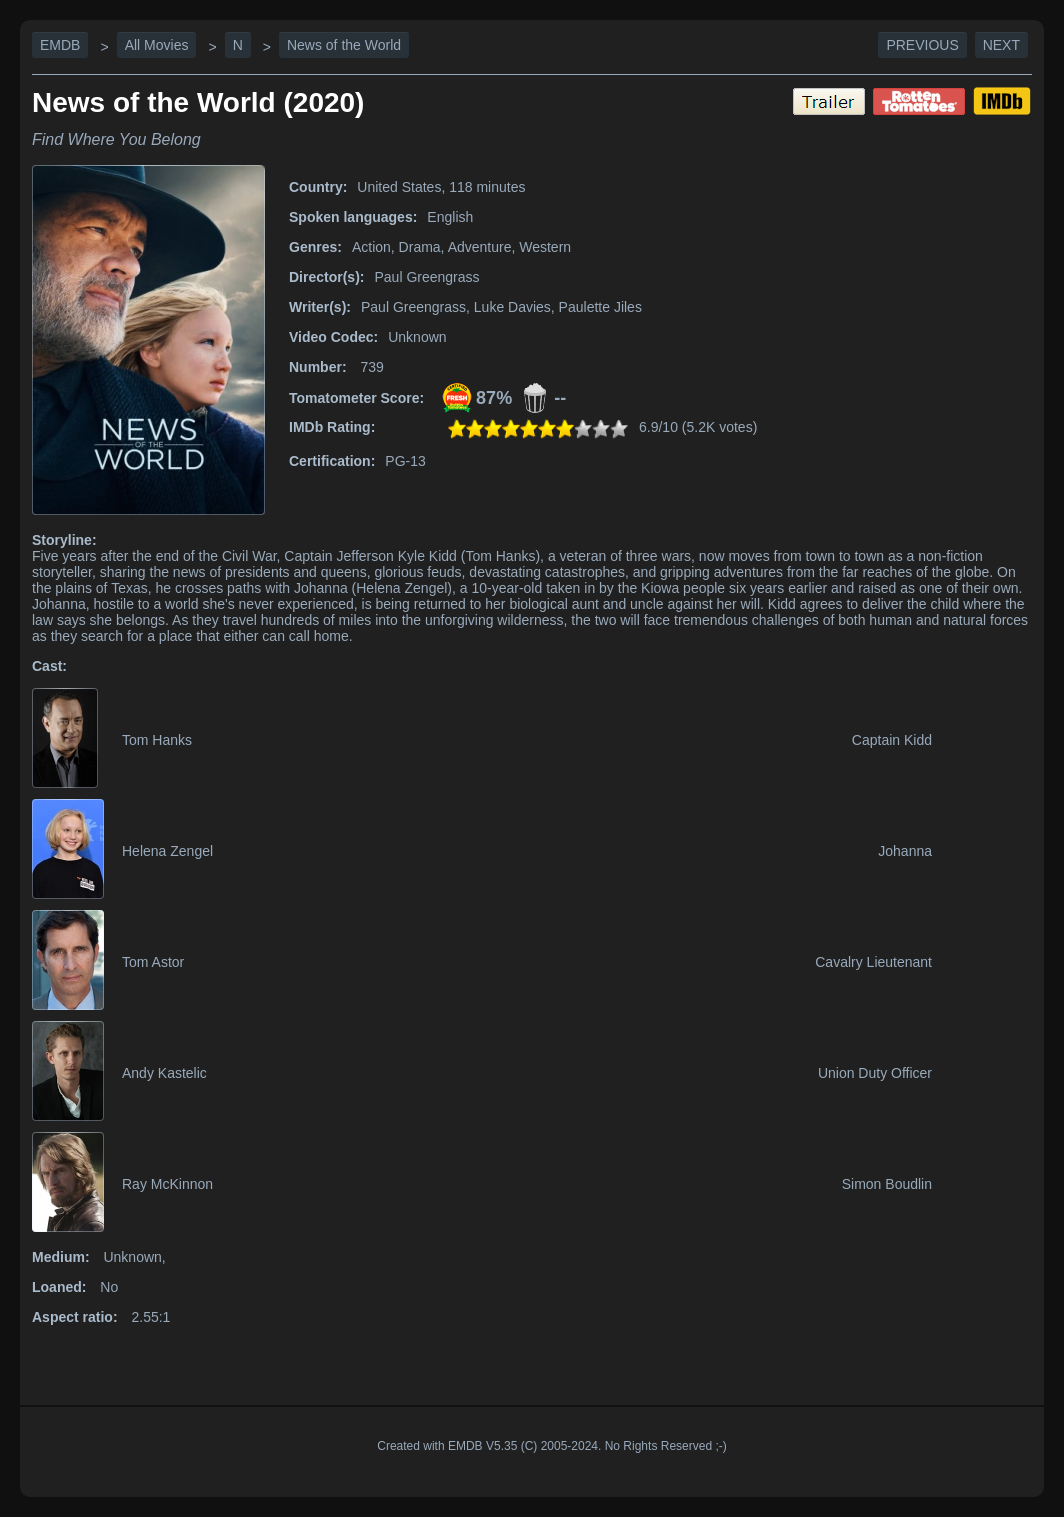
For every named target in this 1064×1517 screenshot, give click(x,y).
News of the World (344, 45)
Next (1001, 45)
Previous (922, 45)
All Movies (157, 45)
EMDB (60, 45)
